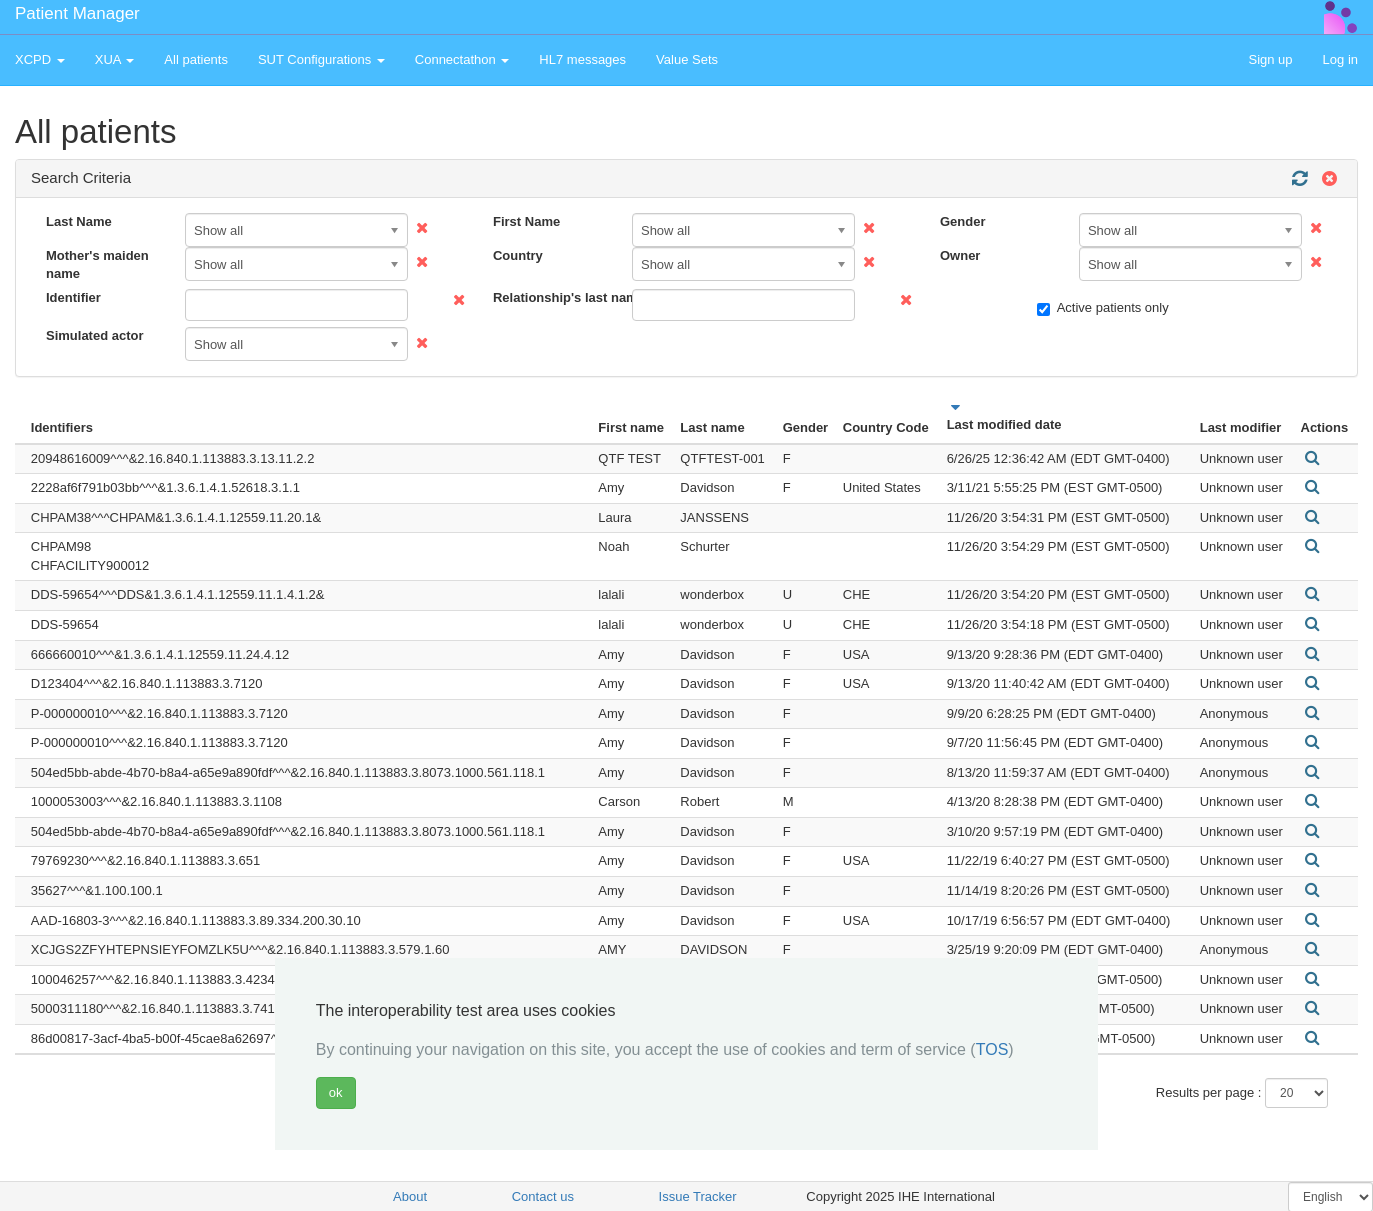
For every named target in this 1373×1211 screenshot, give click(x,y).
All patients (196, 59)
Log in (1340, 59)
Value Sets (687, 59)
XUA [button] (115, 59)
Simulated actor (95, 335)
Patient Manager (77, 13)
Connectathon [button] (462, 59)
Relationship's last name (555, 297)
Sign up (1270, 59)
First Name (526, 221)
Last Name (79, 221)
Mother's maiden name (97, 265)
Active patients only (1103, 308)
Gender (963, 221)
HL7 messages (582, 59)
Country (518, 255)
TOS (992, 1049)
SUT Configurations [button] (321, 59)
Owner (960, 255)
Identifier (73, 297)
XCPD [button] (40, 59)
